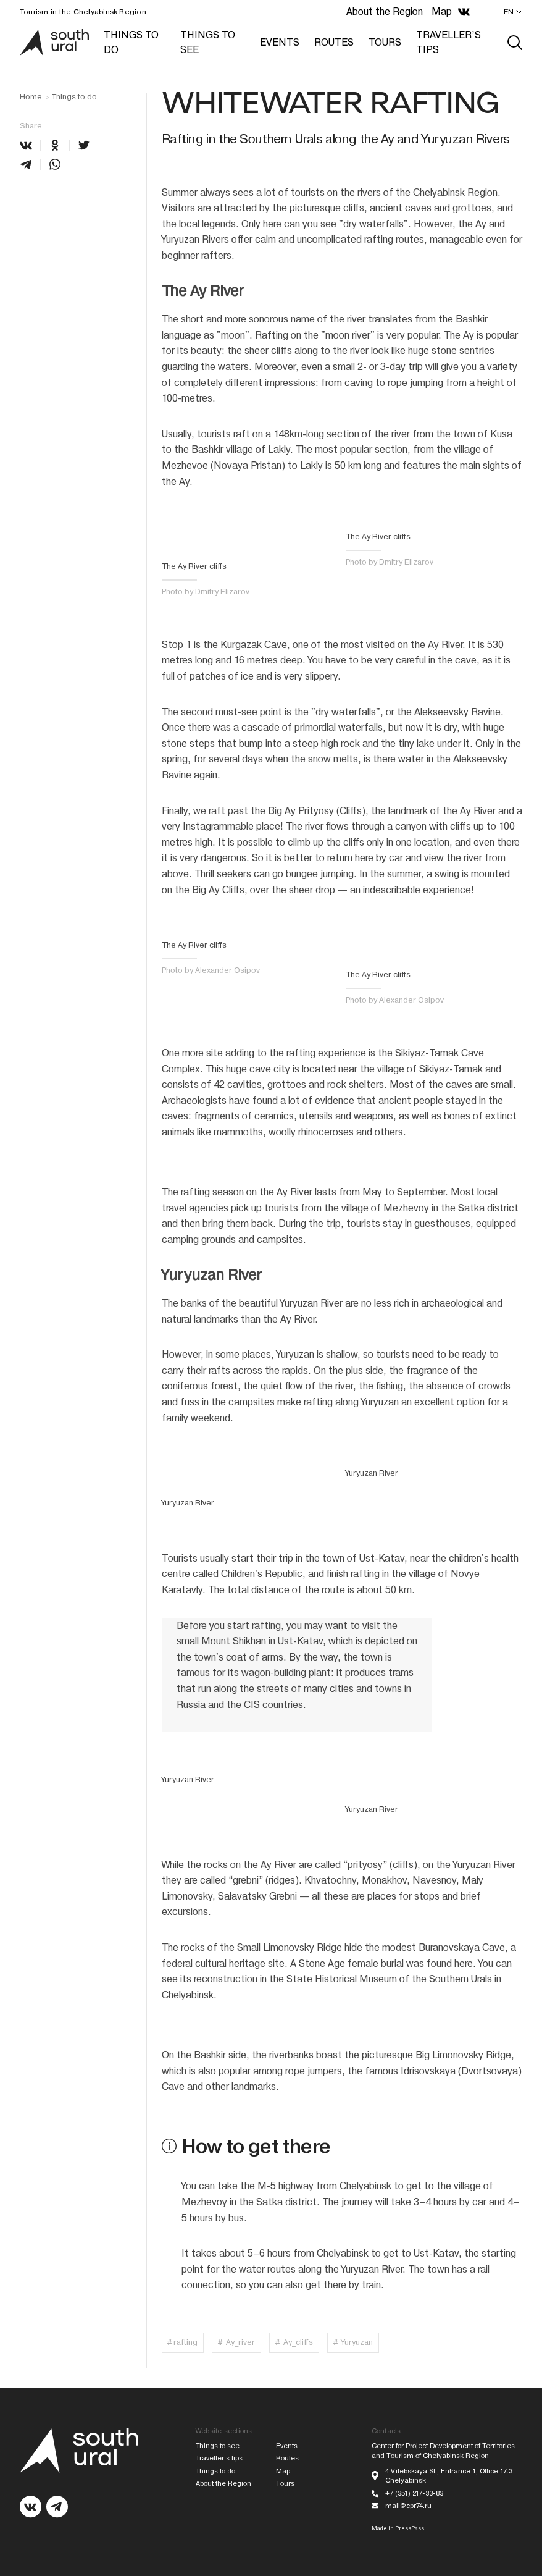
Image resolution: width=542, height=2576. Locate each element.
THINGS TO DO (131, 42)
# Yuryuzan (353, 2342)
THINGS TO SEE (207, 42)
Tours (285, 2484)
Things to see (218, 2446)
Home (31, 97)
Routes (287, 2458)
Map (442, 11)
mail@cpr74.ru (408, 2506)
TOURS (385, 42)
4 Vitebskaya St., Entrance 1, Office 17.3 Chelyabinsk (448, 2476)
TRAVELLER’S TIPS (448, 42)
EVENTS (279, 42)
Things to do (74, 97)
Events (287, 2446)
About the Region (384, 11)
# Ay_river (236, 2342)
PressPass (409, 2528)
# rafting (182, 2342)
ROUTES (334, 42)
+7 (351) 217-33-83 (414, 2494)
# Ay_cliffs (294, 2342)
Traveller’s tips (219, 2458)
